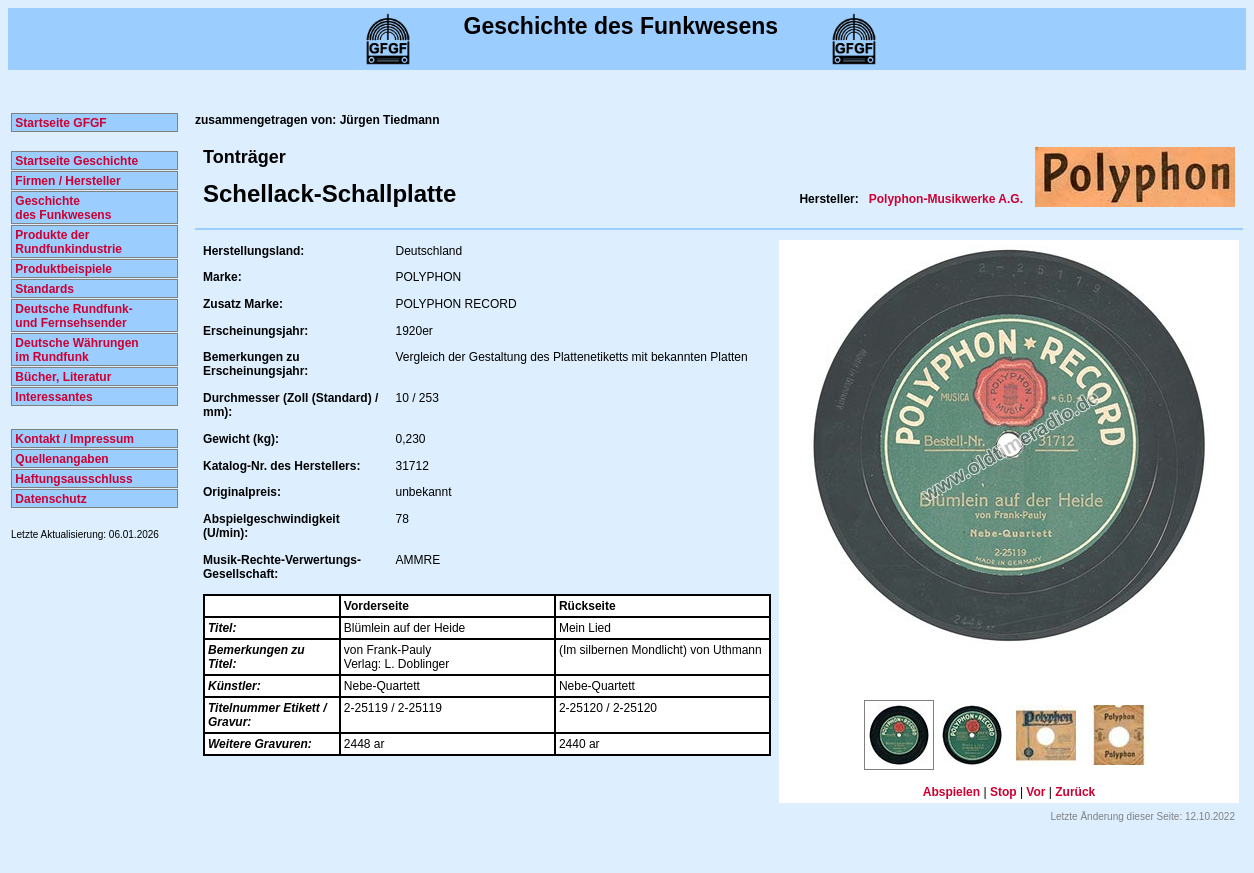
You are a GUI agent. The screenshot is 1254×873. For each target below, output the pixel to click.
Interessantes (52, 397)
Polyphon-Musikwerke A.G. (946, 199)
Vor (1035, 792)
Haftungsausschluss (72, 479)
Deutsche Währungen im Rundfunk (75, 350)
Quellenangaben (60, 459)
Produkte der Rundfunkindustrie (67, 242)
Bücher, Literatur (61, 377)
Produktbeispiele (62, 269)
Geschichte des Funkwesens (61, 208)
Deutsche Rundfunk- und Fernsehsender (72, 316)
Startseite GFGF (59, 123)
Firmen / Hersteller (66, 181)
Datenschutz (49, 499)
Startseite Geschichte (75, 161)
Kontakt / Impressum (73, 439)
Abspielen (951, 792)
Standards (43, 289)
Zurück (1075, 792)
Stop (1003, 792)
